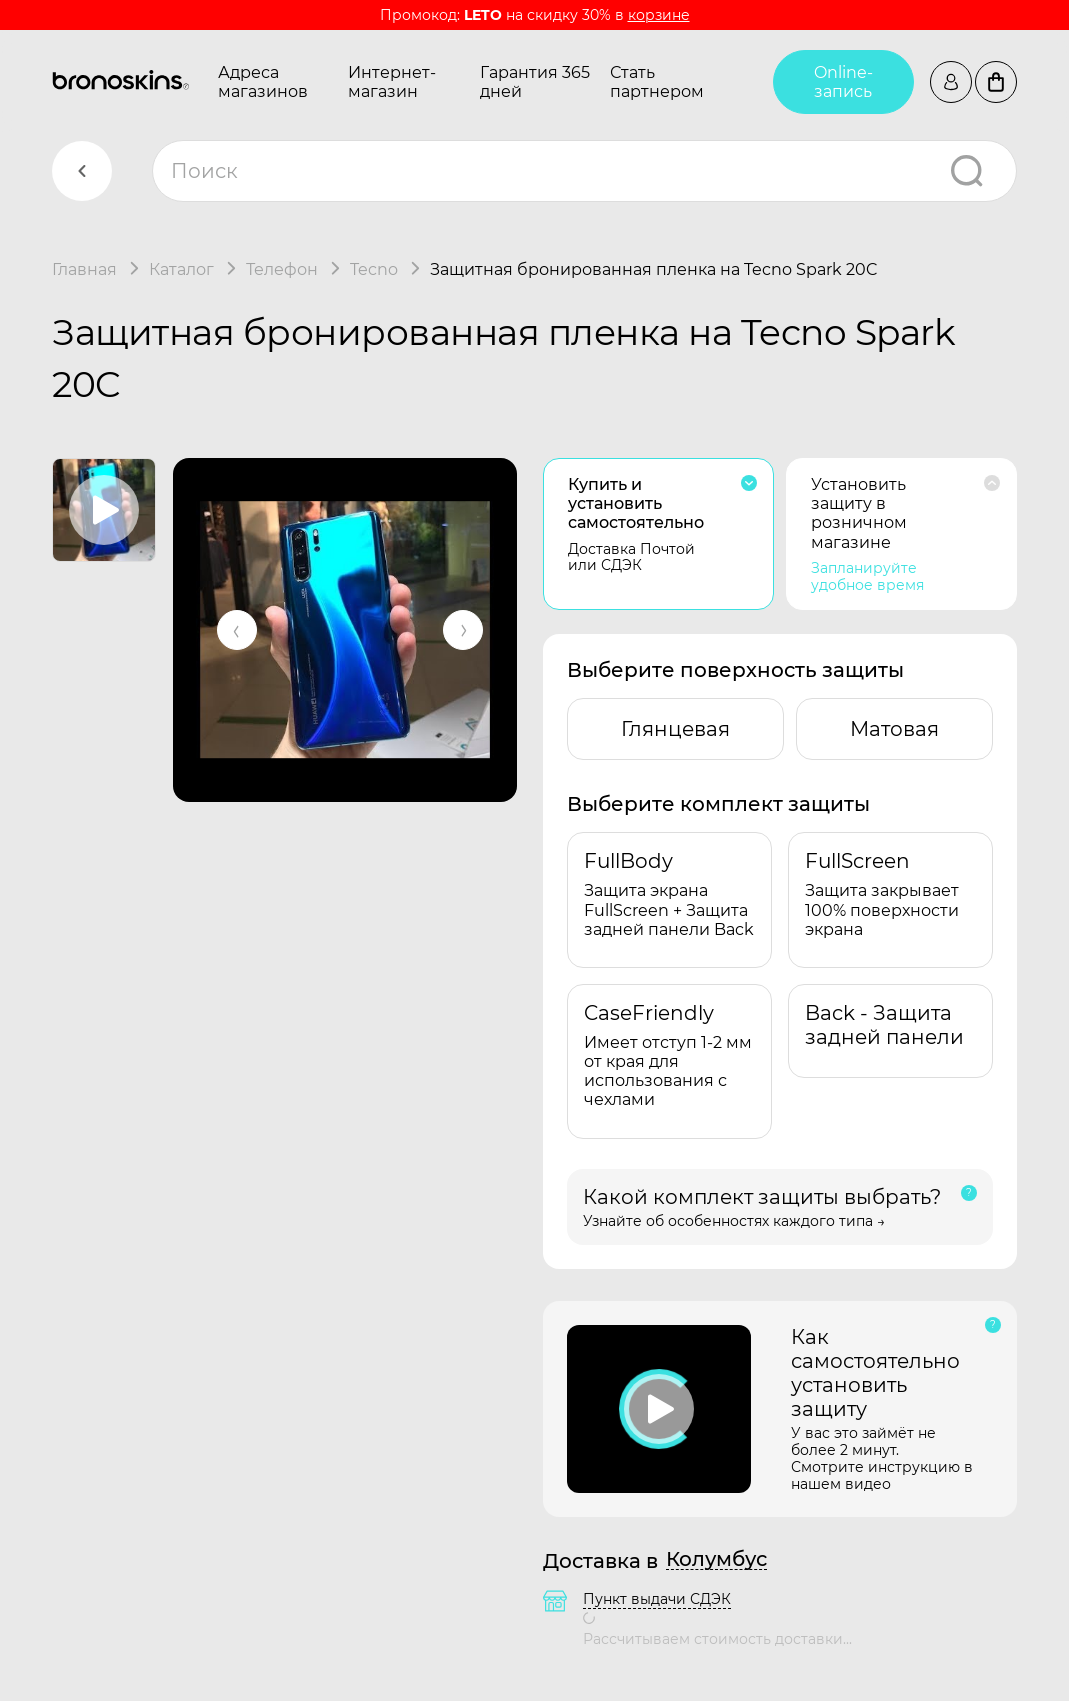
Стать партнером (657, 82)
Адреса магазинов (263, 82)
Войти (951, 82)
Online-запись (843, 82)
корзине (659, 15)
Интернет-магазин (392, 82)
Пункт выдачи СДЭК (657, 1599)
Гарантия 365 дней (535, 82)
